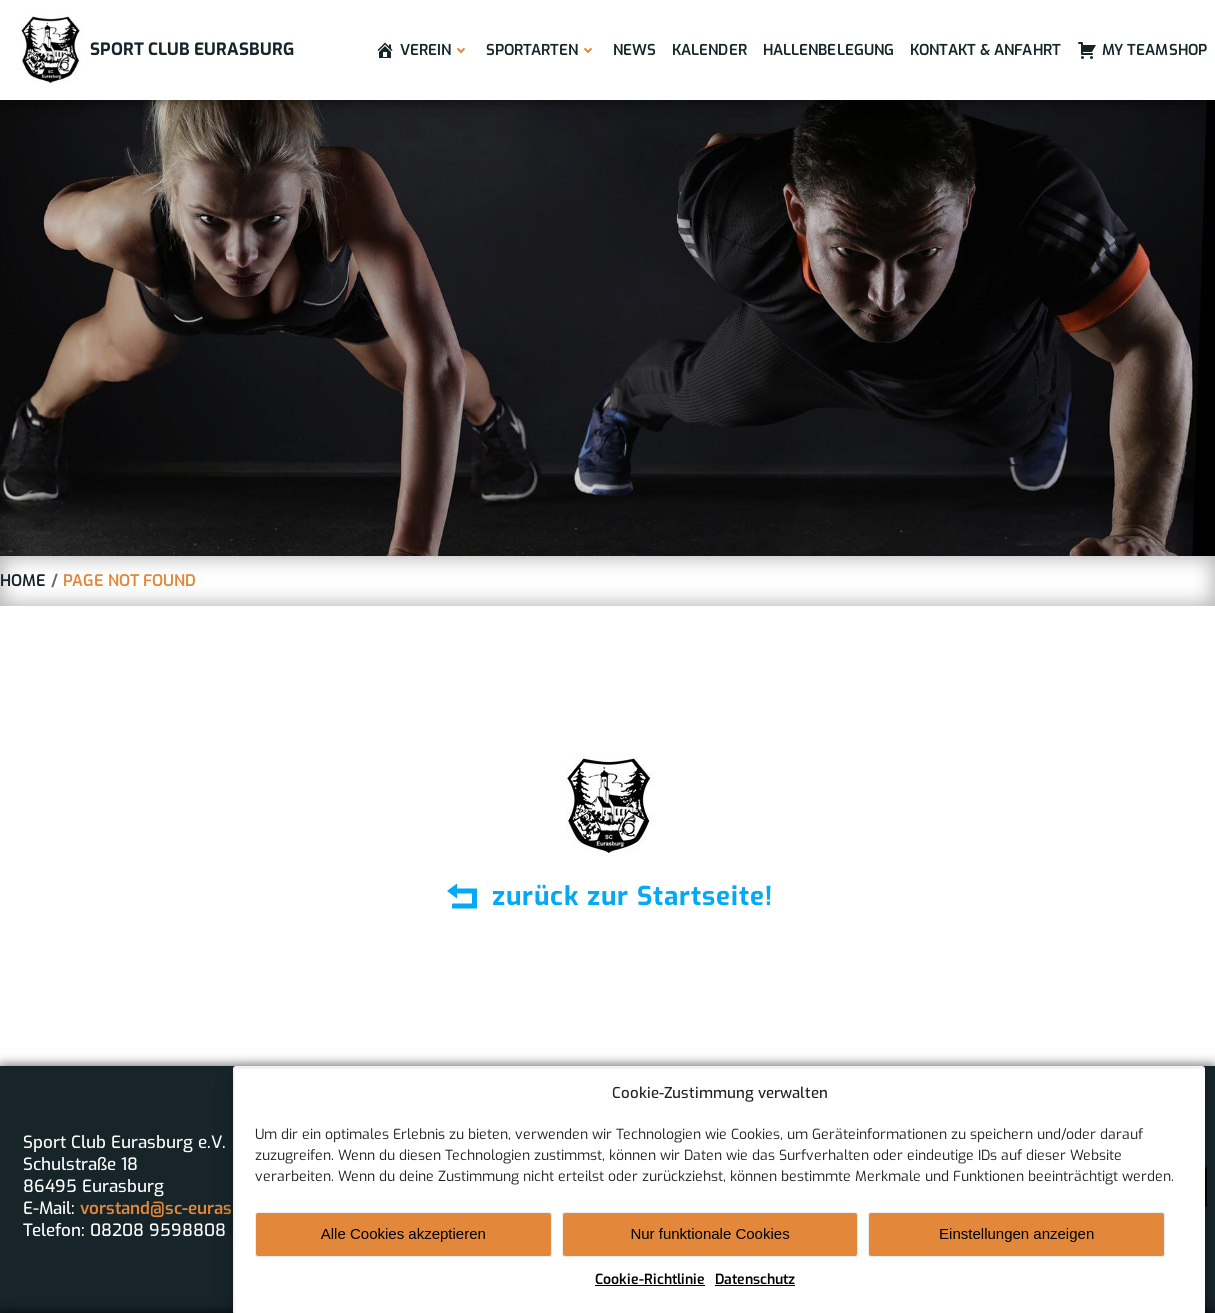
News (634, 50)
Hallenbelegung (828, 50)
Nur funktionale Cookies (709, 1250)
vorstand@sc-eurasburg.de (186, 1208)
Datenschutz (755, 1296)
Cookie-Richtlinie (650, 1296)
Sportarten (541, 50)
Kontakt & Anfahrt (985, 50)
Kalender (709, 50)
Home (23, 580)
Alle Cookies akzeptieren (403, 1250)
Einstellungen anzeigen (1016, 1250)
